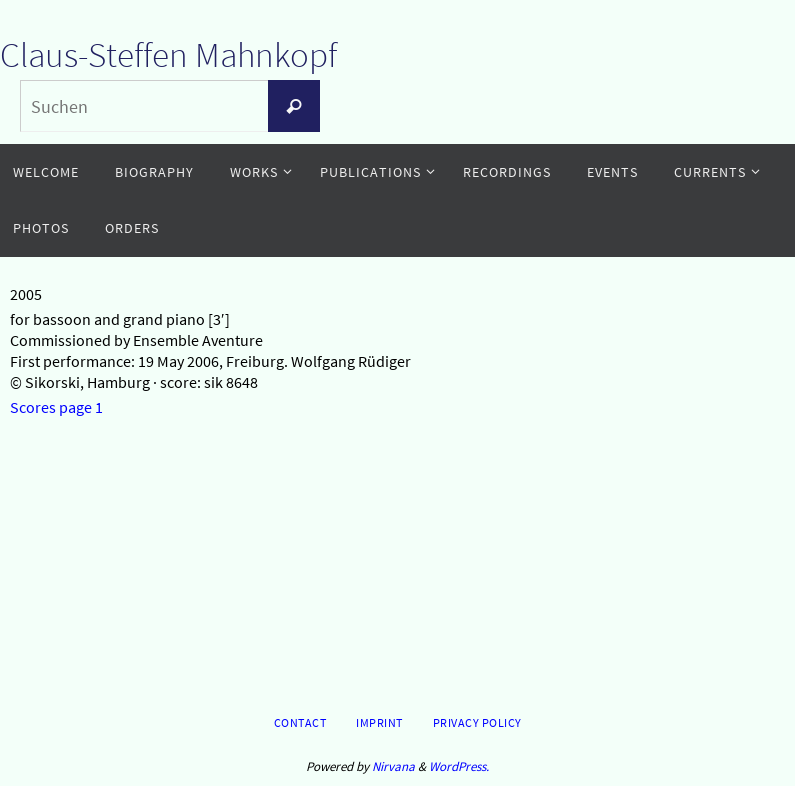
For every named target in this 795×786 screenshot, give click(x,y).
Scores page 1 (56, 407)
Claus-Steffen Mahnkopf (168, 55)
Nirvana (393, 766)
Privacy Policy (477, 722)
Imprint (379, 722)
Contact (300, 722)
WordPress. (459, 766)
